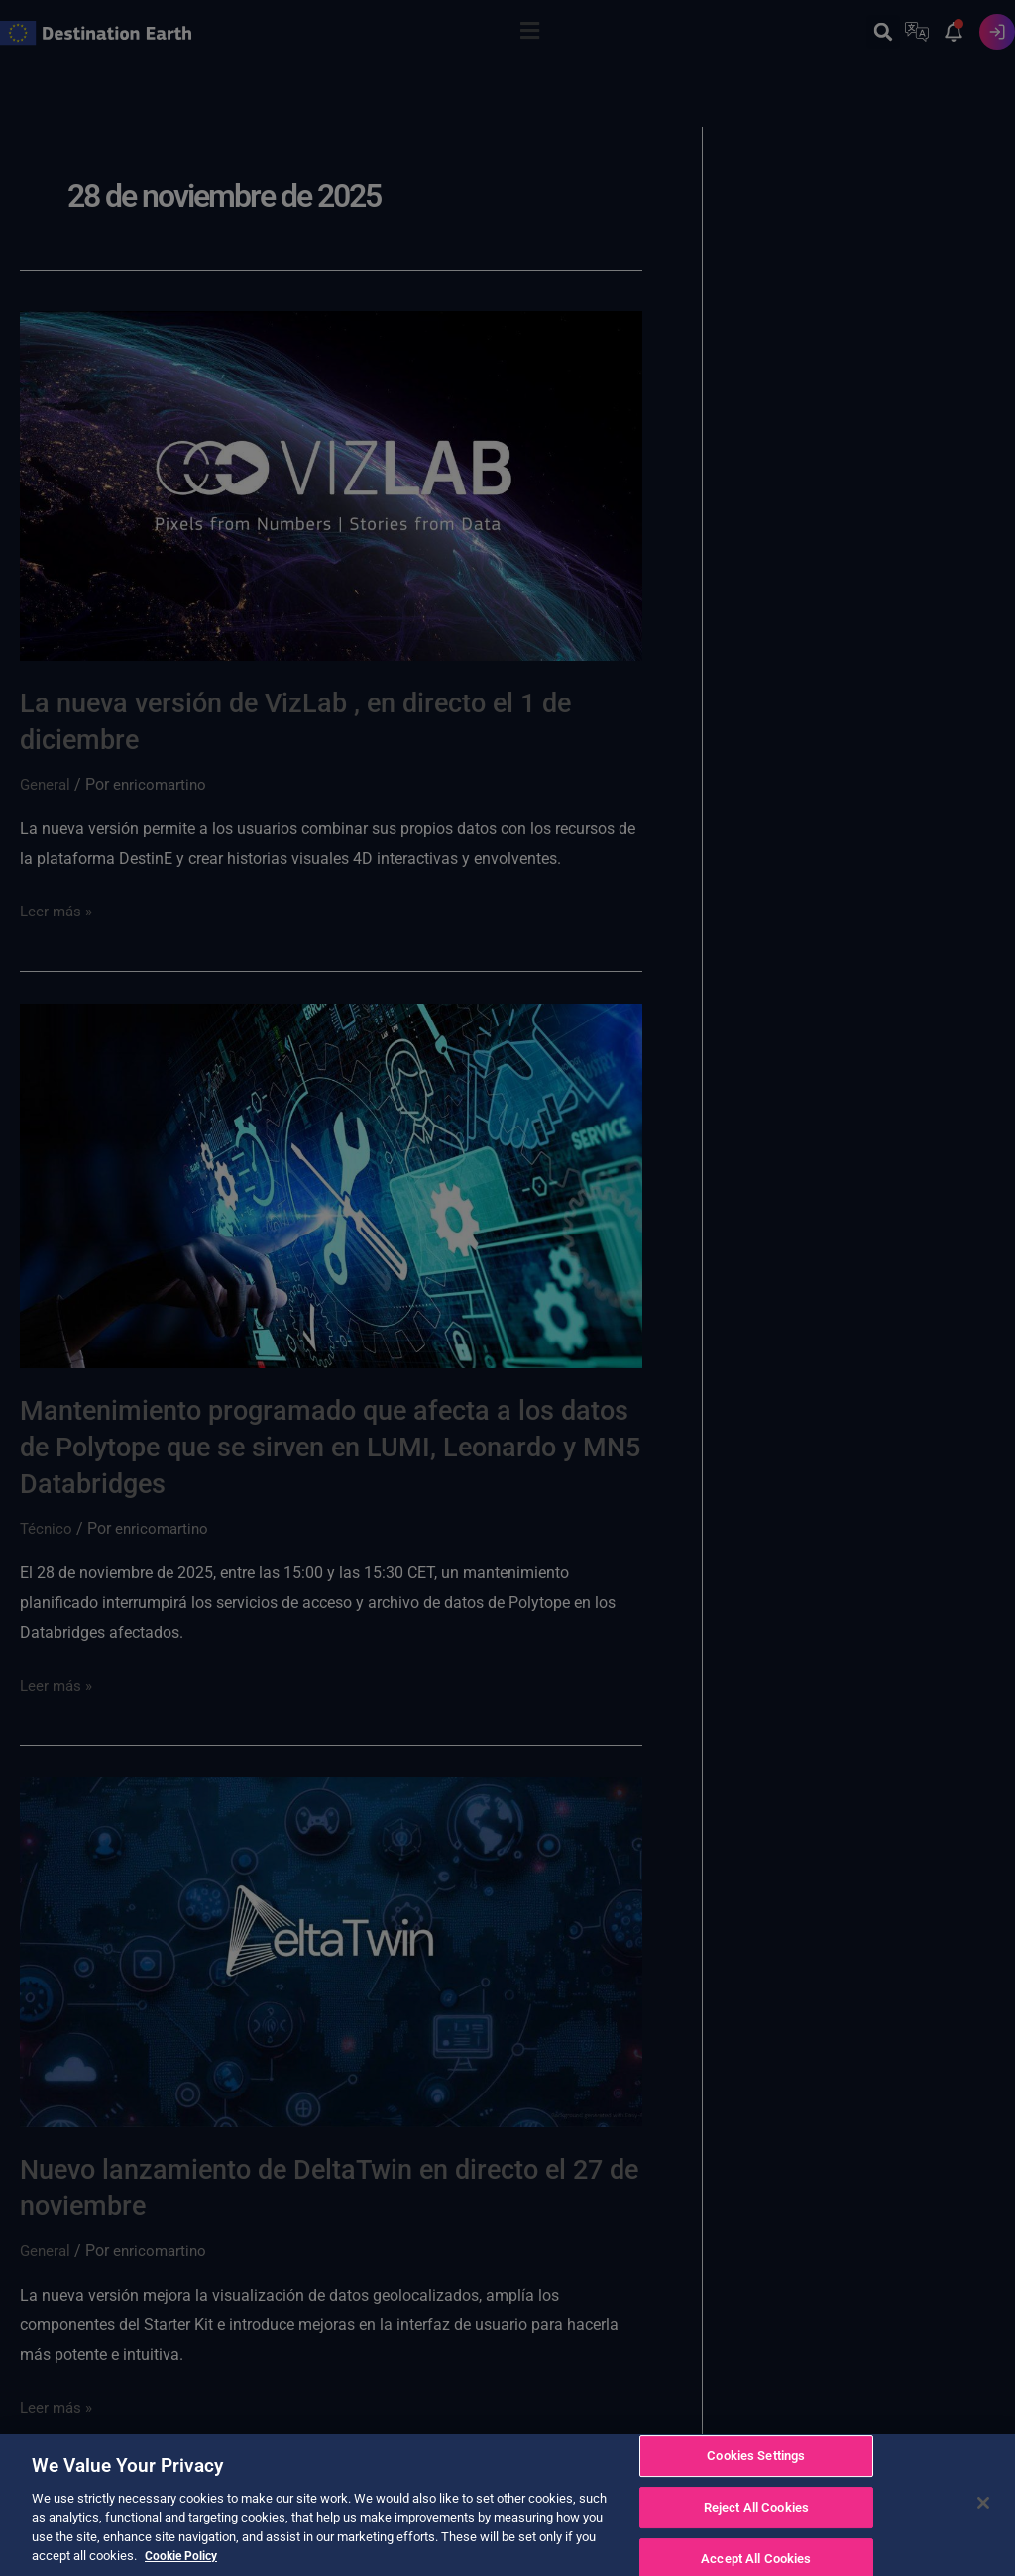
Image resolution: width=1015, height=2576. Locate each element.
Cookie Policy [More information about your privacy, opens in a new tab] (183, 2558)
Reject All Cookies (756, 2510)
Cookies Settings (756, 2458)
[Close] (983, 2505)
